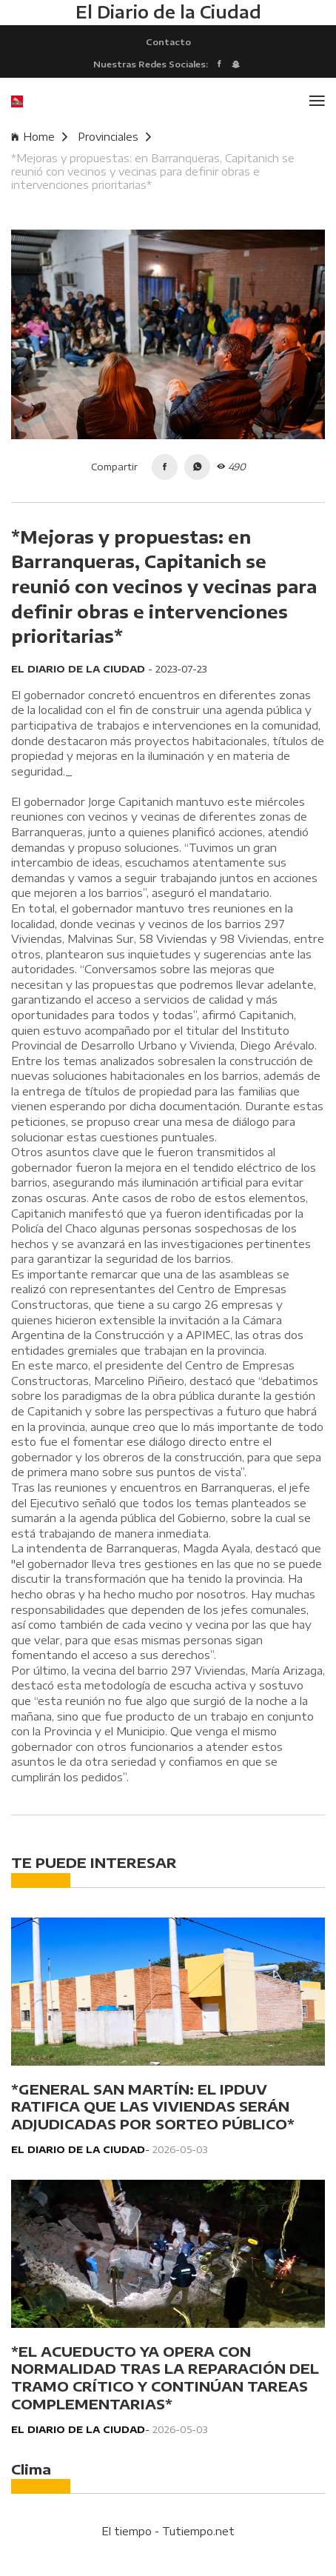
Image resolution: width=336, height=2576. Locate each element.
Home (39, 136)
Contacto (168, 41)
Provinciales (114, 136)
